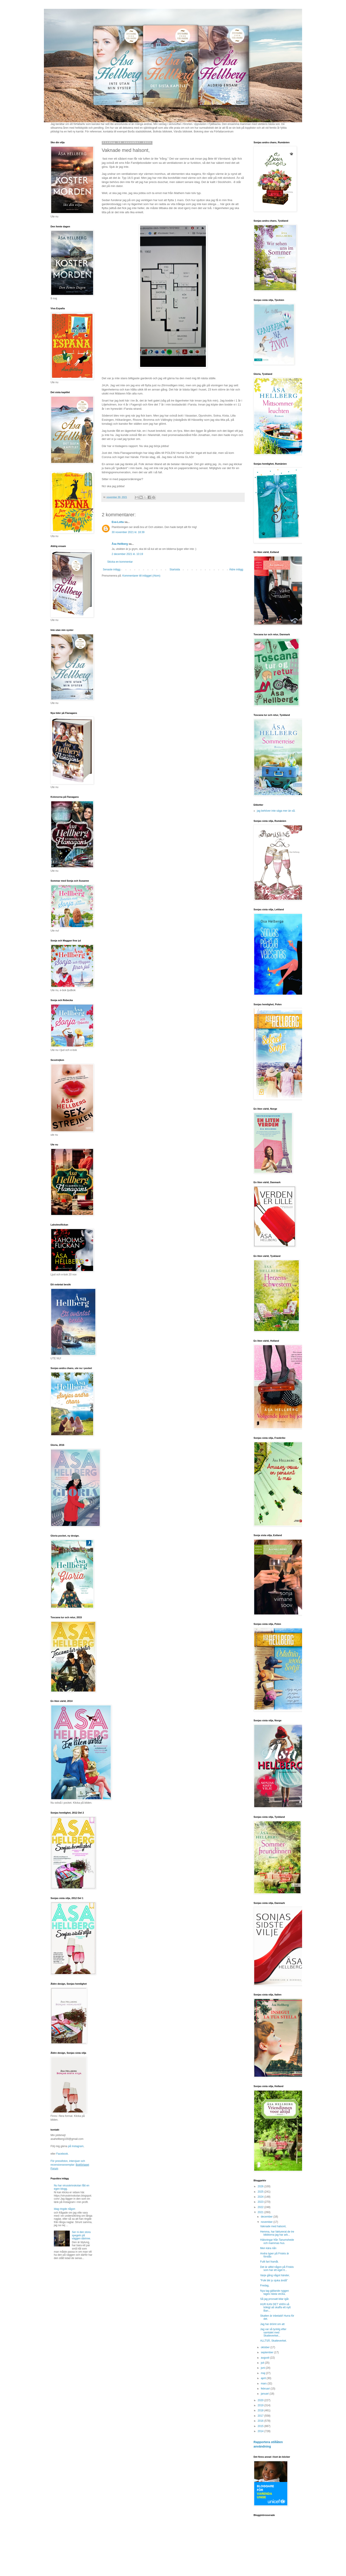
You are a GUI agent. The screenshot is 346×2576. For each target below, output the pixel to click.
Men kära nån (268, 2248)
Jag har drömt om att (272, 2324)
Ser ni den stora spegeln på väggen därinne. (81, 2235)
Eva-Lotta (118, 522)
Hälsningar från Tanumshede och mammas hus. (277, 2241)
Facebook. (62, 2153)
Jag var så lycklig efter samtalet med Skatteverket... (273, 2332)
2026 (261, 2186)
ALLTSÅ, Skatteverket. (273, 2340)
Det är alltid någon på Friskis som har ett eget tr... (277, 2268)
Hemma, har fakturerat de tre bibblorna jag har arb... (277, 2233)
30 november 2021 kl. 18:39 (128, 532)
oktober (265, 2347)
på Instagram (75, 2146)
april (264, 2378)
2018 (261, 2410)
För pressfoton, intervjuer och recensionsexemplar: (70, 2164)
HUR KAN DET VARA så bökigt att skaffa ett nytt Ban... (275, 2307)
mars (264, 2383)
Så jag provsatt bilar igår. (274, 2299)
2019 (261, 2405)
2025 (261, 2191)
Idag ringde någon (64, 2208)
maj (263, 2373)
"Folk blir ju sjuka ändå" (274, 2280)
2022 (261, 2207)
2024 (261, 2196)
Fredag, (264, 2285)
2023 (261, 2201)
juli (263, 2362)
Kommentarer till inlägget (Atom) (141, 575)
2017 (261, 2415)
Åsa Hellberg (120, 543)
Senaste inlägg (111, 569)
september (267, 2352)
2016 (261, 2420)
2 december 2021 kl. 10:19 (127, 554)
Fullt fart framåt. (269, 2261)
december (267, 2216)
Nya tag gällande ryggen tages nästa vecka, (274, 2292)
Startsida (174, 569)
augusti (265, 2357)
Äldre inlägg (236, 569)
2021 (261, 2212)
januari (265, 2393)
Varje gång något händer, (275, 2275)
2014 (261, 2431)
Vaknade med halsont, (273, 2226)
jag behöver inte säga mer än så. (276, 810)
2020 (261, 2400)
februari (266, 2388)
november (267, 2221)
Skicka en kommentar (120, 561)
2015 (261, 2426)
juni (263, 2367)
